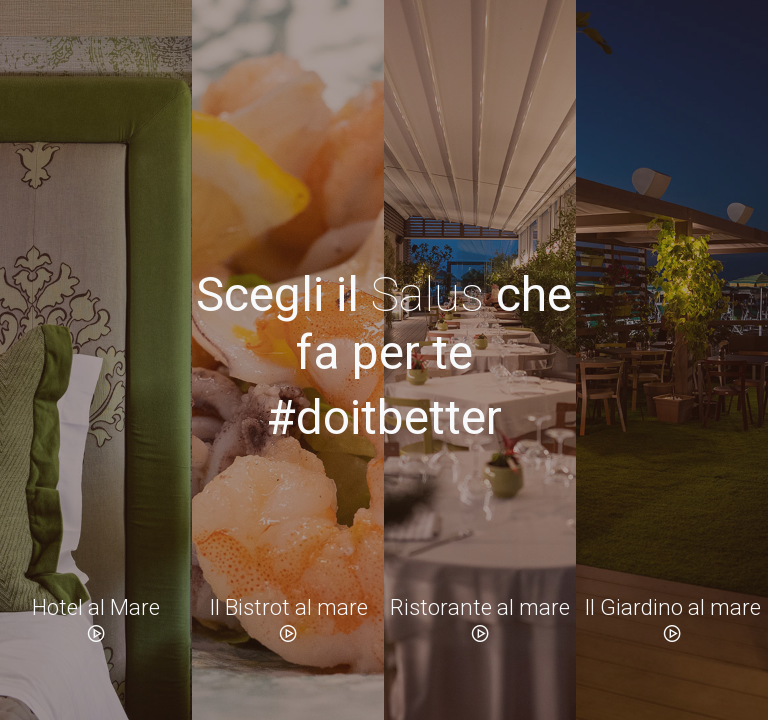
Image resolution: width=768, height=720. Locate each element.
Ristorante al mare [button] (480, 619)
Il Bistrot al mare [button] (288, 619)
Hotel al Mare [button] (96, 619)
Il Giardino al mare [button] (672, 619)
